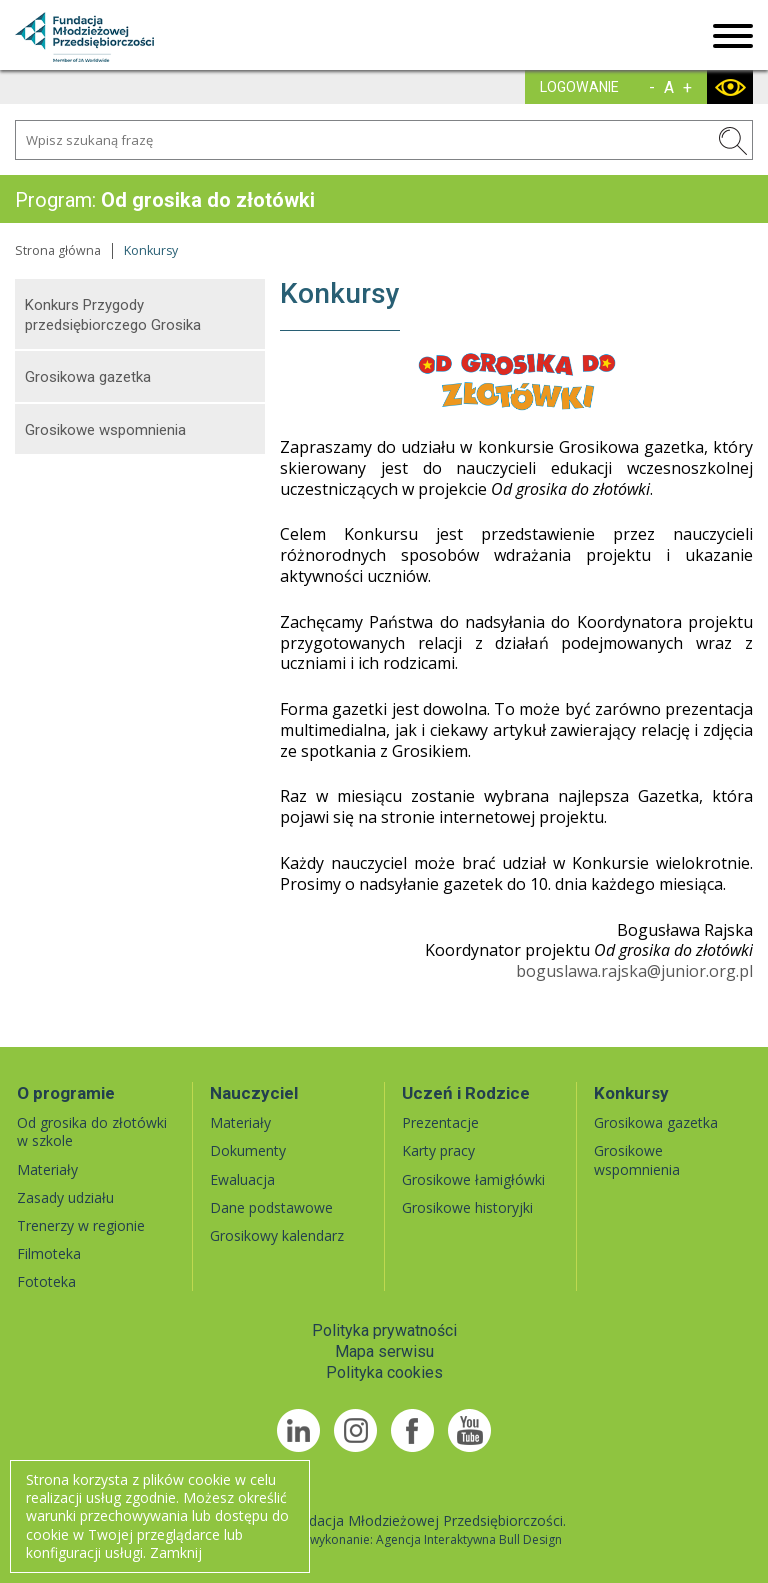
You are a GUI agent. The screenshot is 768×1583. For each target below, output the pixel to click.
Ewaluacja (242, 1179)
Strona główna (58, 250)
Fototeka (46, 1281)
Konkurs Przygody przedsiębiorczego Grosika (113, 315)
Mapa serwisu (384, 1351)
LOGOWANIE (579, 87)
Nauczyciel (254, 1093)
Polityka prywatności (384, 1330)
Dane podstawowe (271, 1207)
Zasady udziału (65, 1197)
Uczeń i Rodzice (466, 1093)
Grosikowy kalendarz (277, 1235)
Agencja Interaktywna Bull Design (469, 1539)
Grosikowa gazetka (88, 377)
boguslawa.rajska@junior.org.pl (634, 971)
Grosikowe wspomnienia (105, 430)
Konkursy (631, 1093)
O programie (66, 1093)
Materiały (47, 1169)
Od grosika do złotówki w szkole (92, 1131)
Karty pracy (438, 1150)
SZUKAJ (733, 141)
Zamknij (176, 1552)
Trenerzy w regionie (81, 1225)
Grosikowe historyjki (467, 1207)
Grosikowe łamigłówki (473, 1179)
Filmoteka (49, 1253)
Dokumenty (248, 1150)
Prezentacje (440, 1122)
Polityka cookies (384, 1372)
